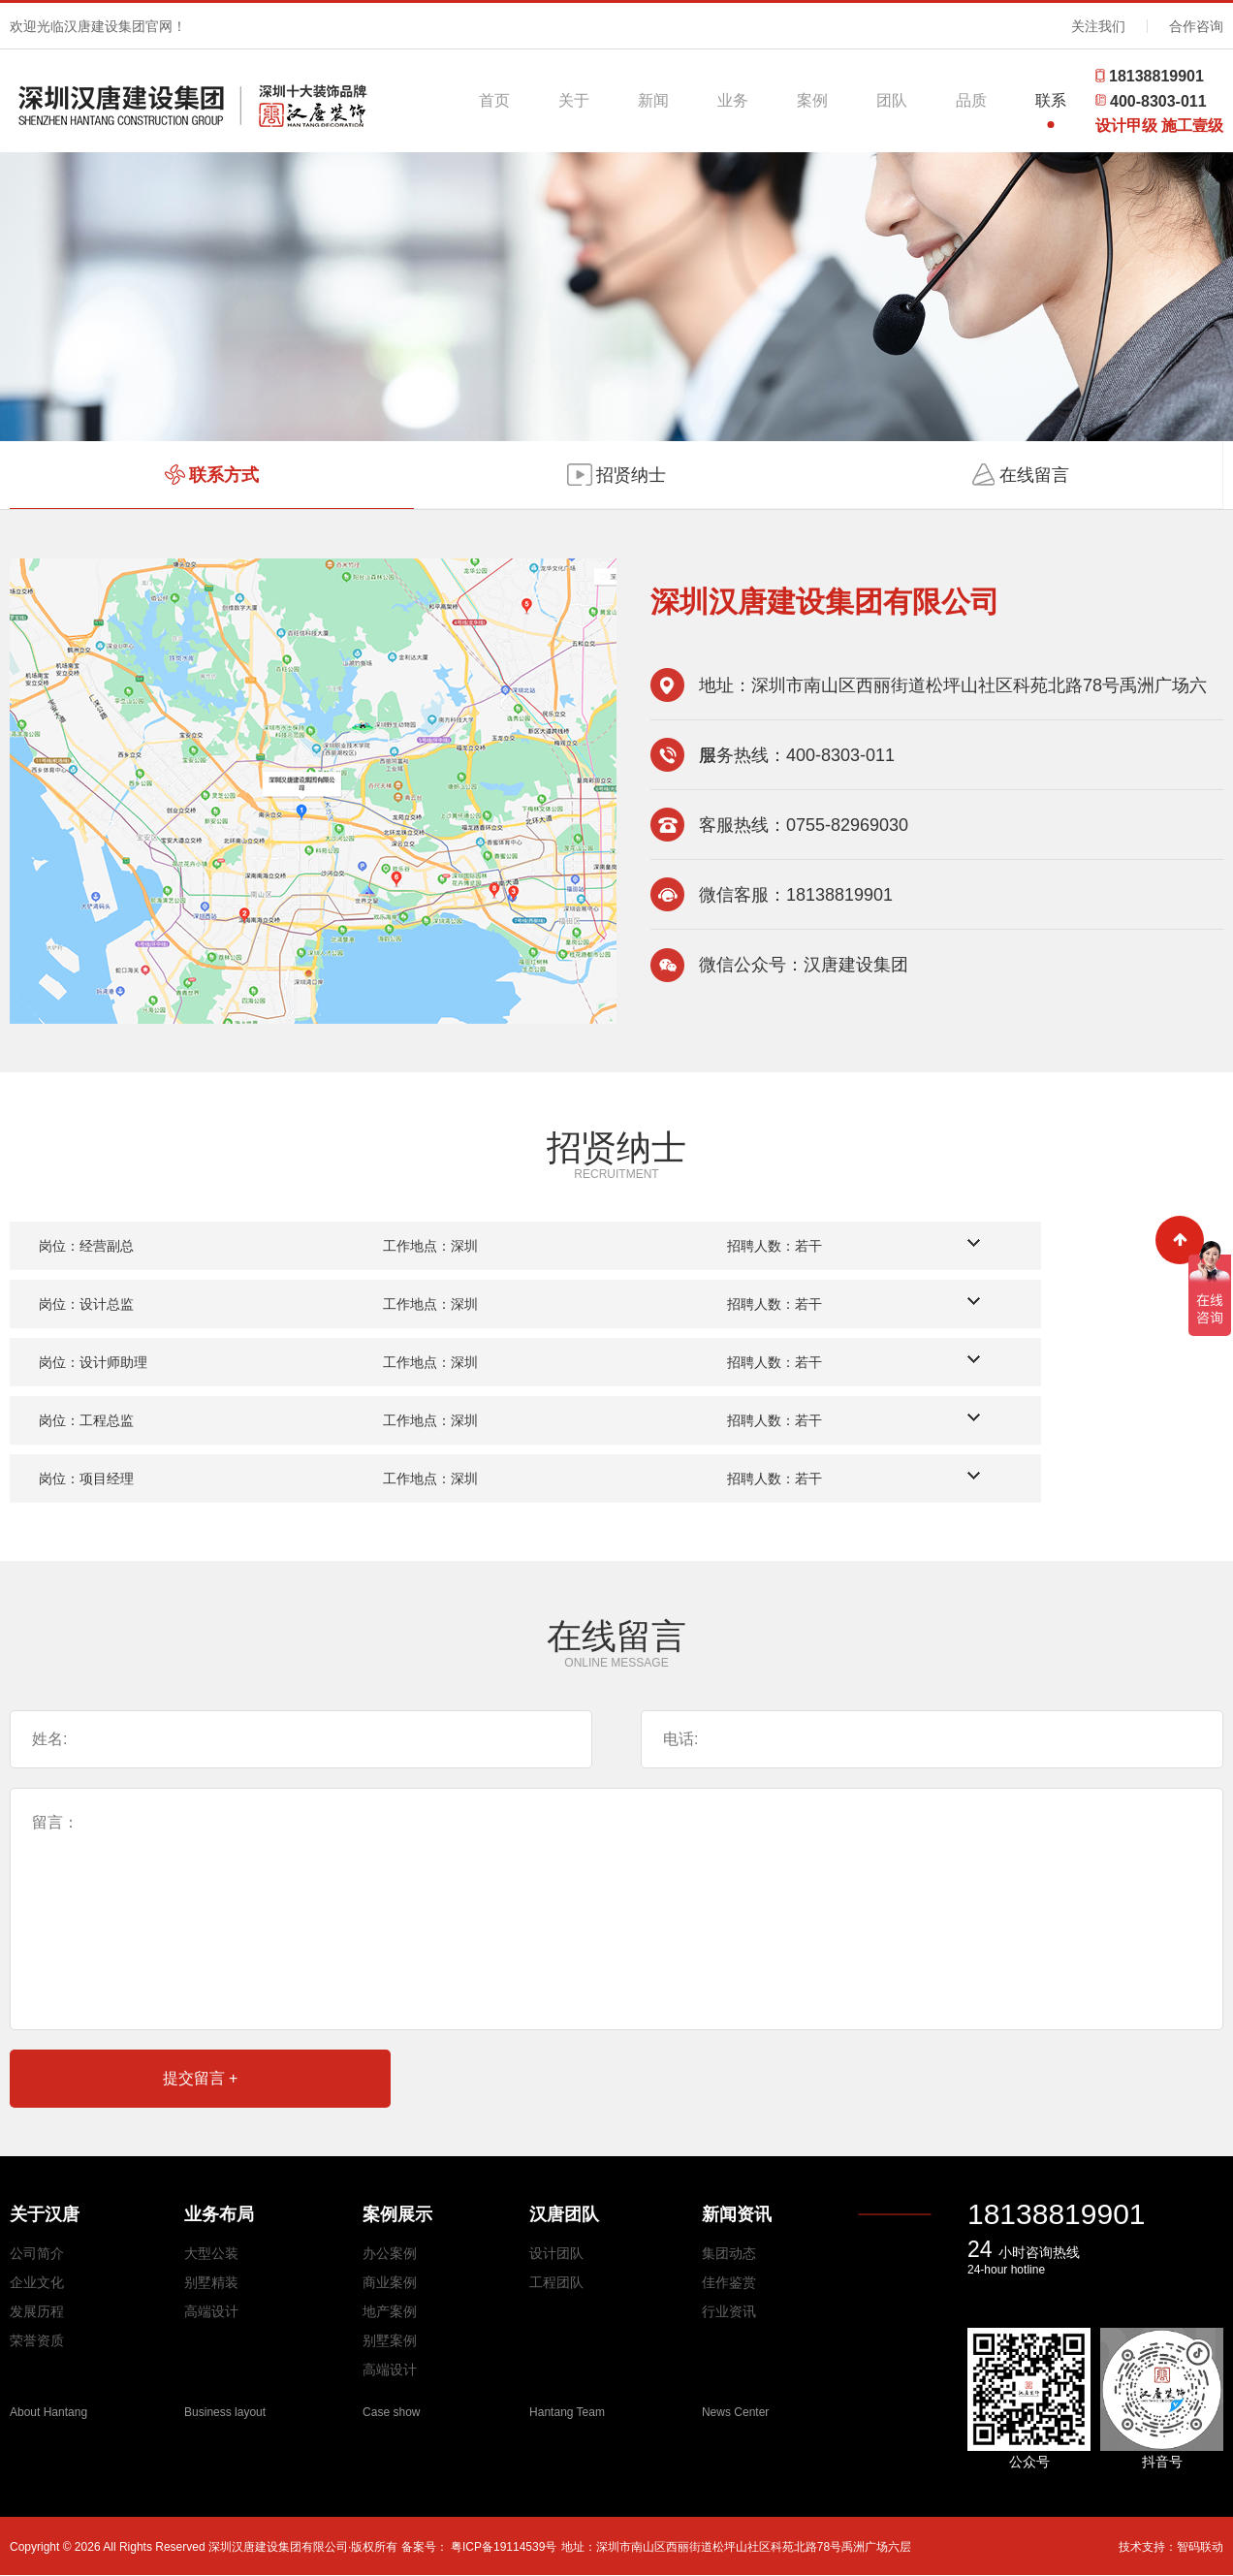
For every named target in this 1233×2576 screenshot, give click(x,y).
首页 (494, 100)
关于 (573, 100)
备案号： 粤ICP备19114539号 (479, 2547)
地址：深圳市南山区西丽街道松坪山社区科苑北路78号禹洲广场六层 (736, 2547)
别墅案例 (390, 2340)
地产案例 (390, 2311)
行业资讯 (729, 2311)
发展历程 (37, 2311)
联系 (1050, 100)
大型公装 (211, 2253)
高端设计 (211, 2311)
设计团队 (556, 2253)
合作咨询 (1196, 26)
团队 (891, 100)
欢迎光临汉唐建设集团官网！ (98, 26)
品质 (971, 100)
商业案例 (390, 2282)
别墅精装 (211, 2282)
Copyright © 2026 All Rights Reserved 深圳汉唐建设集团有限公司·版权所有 (205, 2547)
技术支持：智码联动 (1171, 2547)
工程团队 (556, 2282)
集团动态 (729, 2253)
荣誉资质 (37, 2340)
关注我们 (1098, 26)
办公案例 (390, 2253)
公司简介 (37, 2253)
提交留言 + (200, 2078)
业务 (732, 100)
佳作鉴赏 (729, 2282)
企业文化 (37, 2282)
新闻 (653, 100)
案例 (812, 100)
